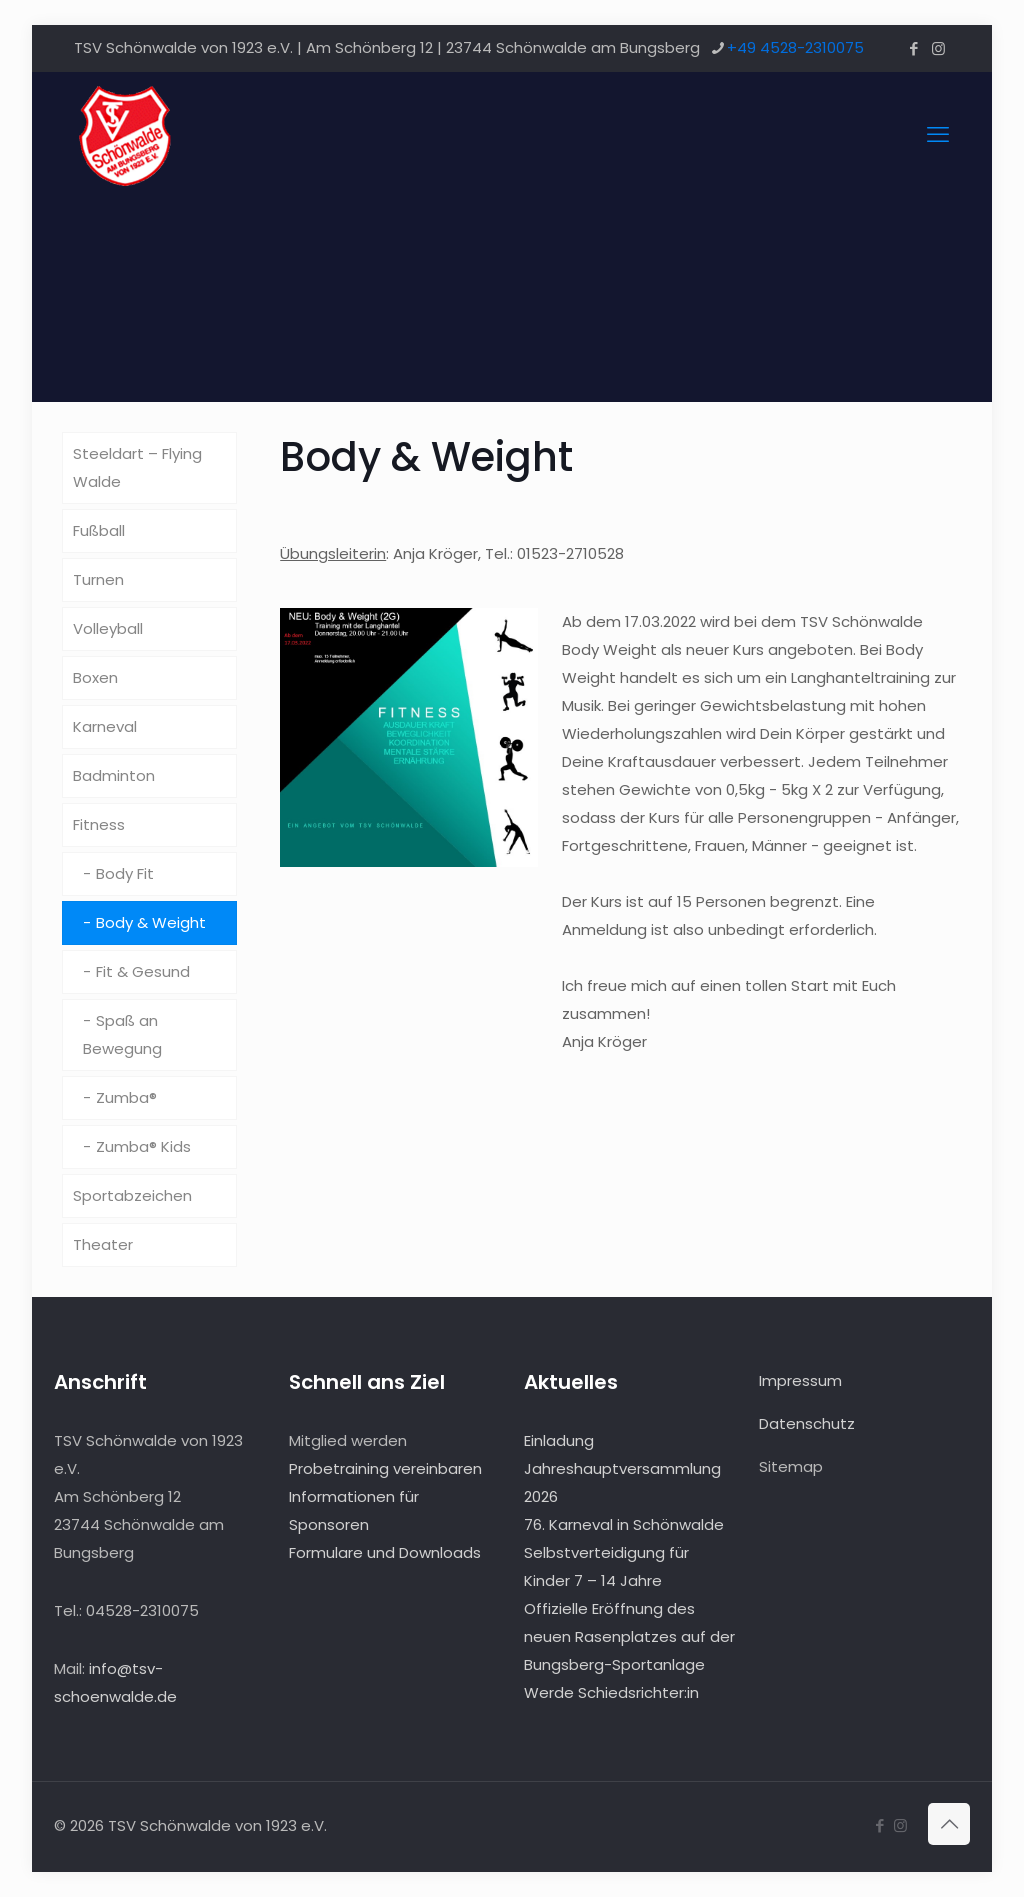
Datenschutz (807, 1423)
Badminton (114, 775)
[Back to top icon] (949, 1824)
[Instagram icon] (938, 48)
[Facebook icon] (913, 48)
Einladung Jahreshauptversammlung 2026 (622, 1468)
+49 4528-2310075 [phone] (795, 47)
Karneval (105, 726)
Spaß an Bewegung (122, 1034)
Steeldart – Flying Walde (137, 467)
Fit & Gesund (143, 971)
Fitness (99, 824)
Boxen (95, 677)
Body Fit (125, 873)
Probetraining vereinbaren (385, 1468)
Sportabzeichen (132, 1195)
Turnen (98, 579)
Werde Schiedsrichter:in (611, 1692)
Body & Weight (151, 922)
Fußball (99, 530)
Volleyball (108, 628)
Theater (103, 1244)
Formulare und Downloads (385, 1552)
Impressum (800, 1380)
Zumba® (126, 1097)
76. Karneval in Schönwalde (624, 1524)
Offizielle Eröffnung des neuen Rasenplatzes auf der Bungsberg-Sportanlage (629, 1636)
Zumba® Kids (143, 1146)
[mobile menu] (938, 135)
